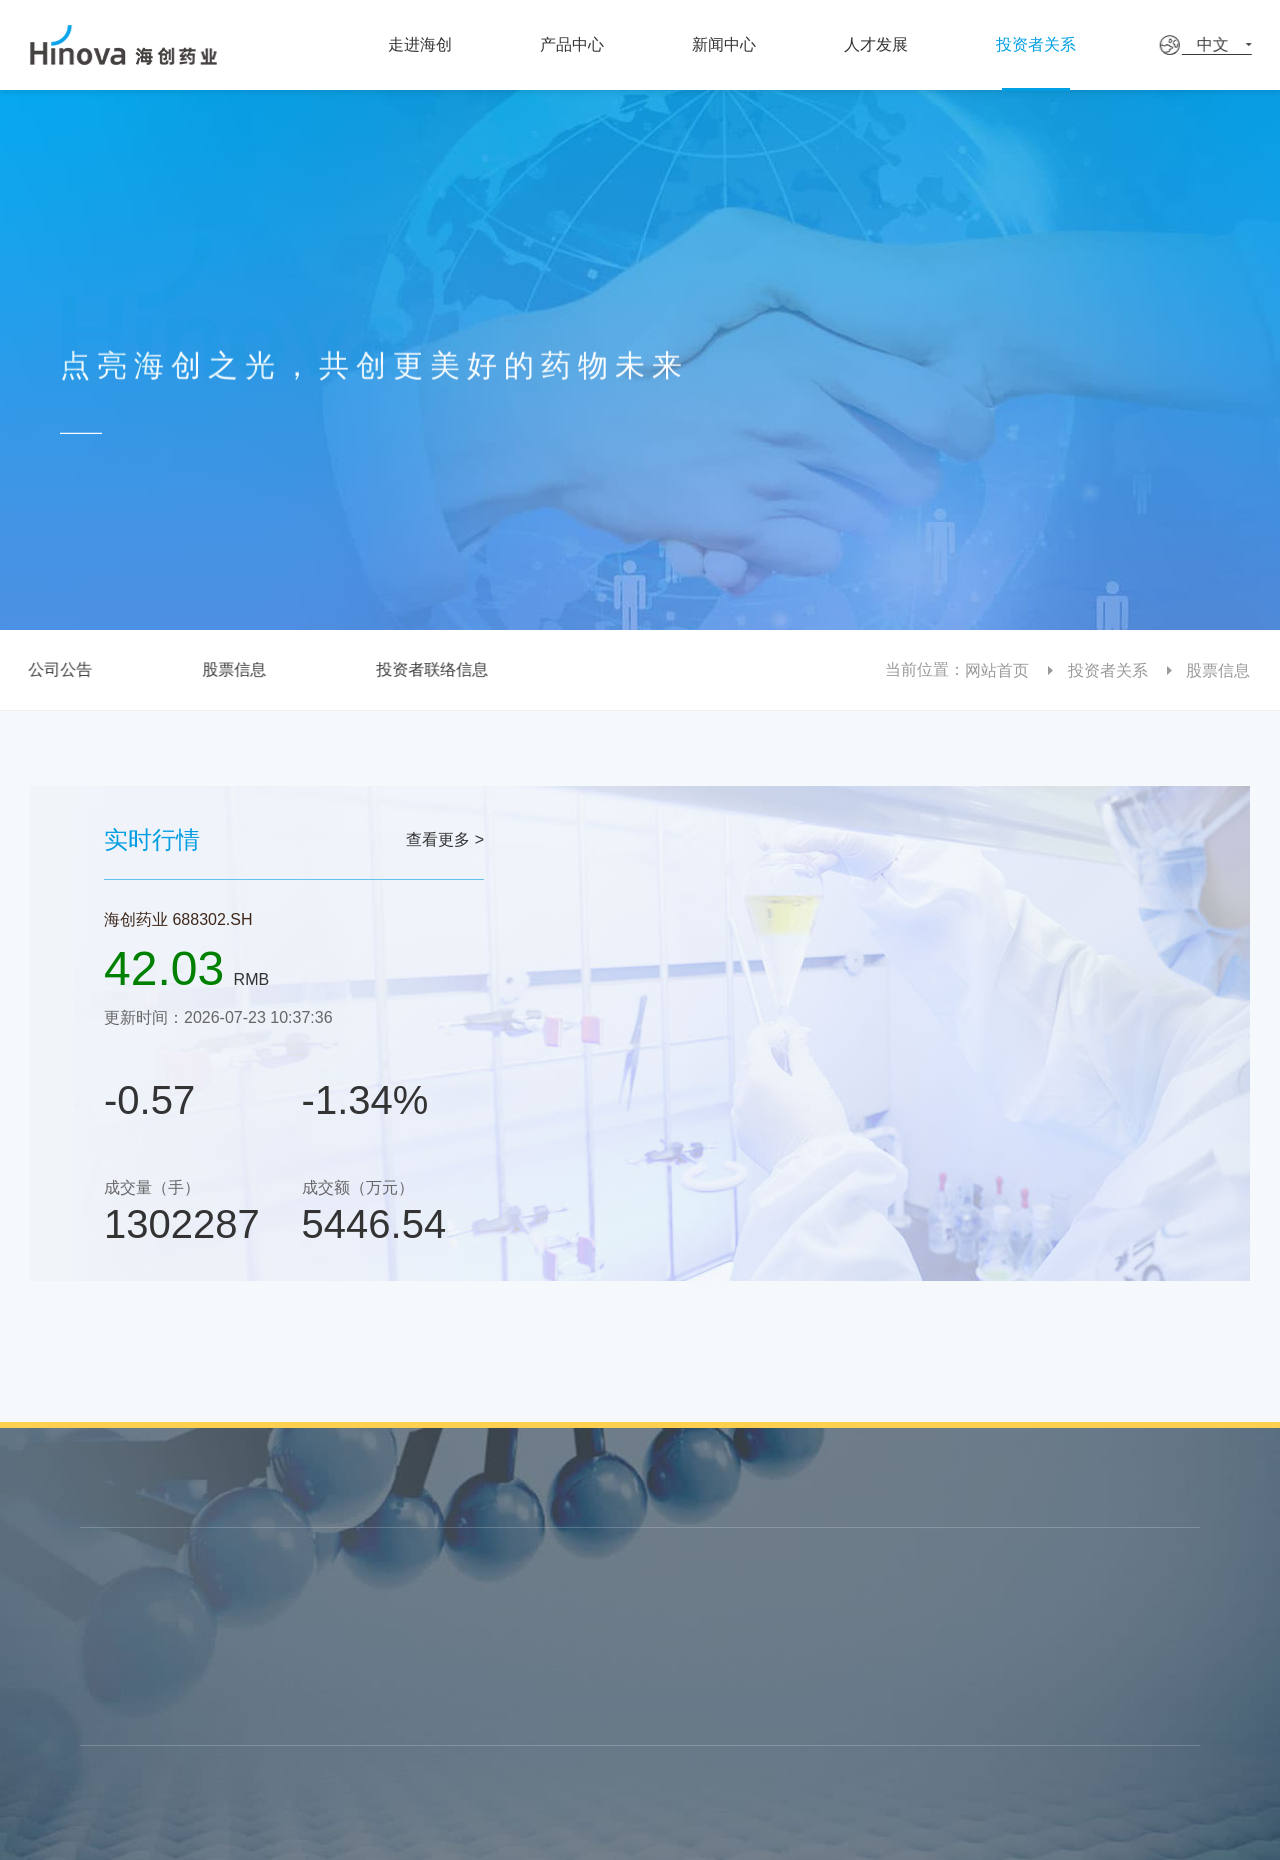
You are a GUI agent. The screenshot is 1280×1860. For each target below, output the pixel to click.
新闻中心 (743, 44)
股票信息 (229, 669)
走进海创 (427, 44)
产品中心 (584, 44)
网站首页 (1004, 670)
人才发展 (905, 44)
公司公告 (55, 669)
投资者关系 (1078, 44)
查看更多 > (445, 839)
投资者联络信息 (427, 669)
